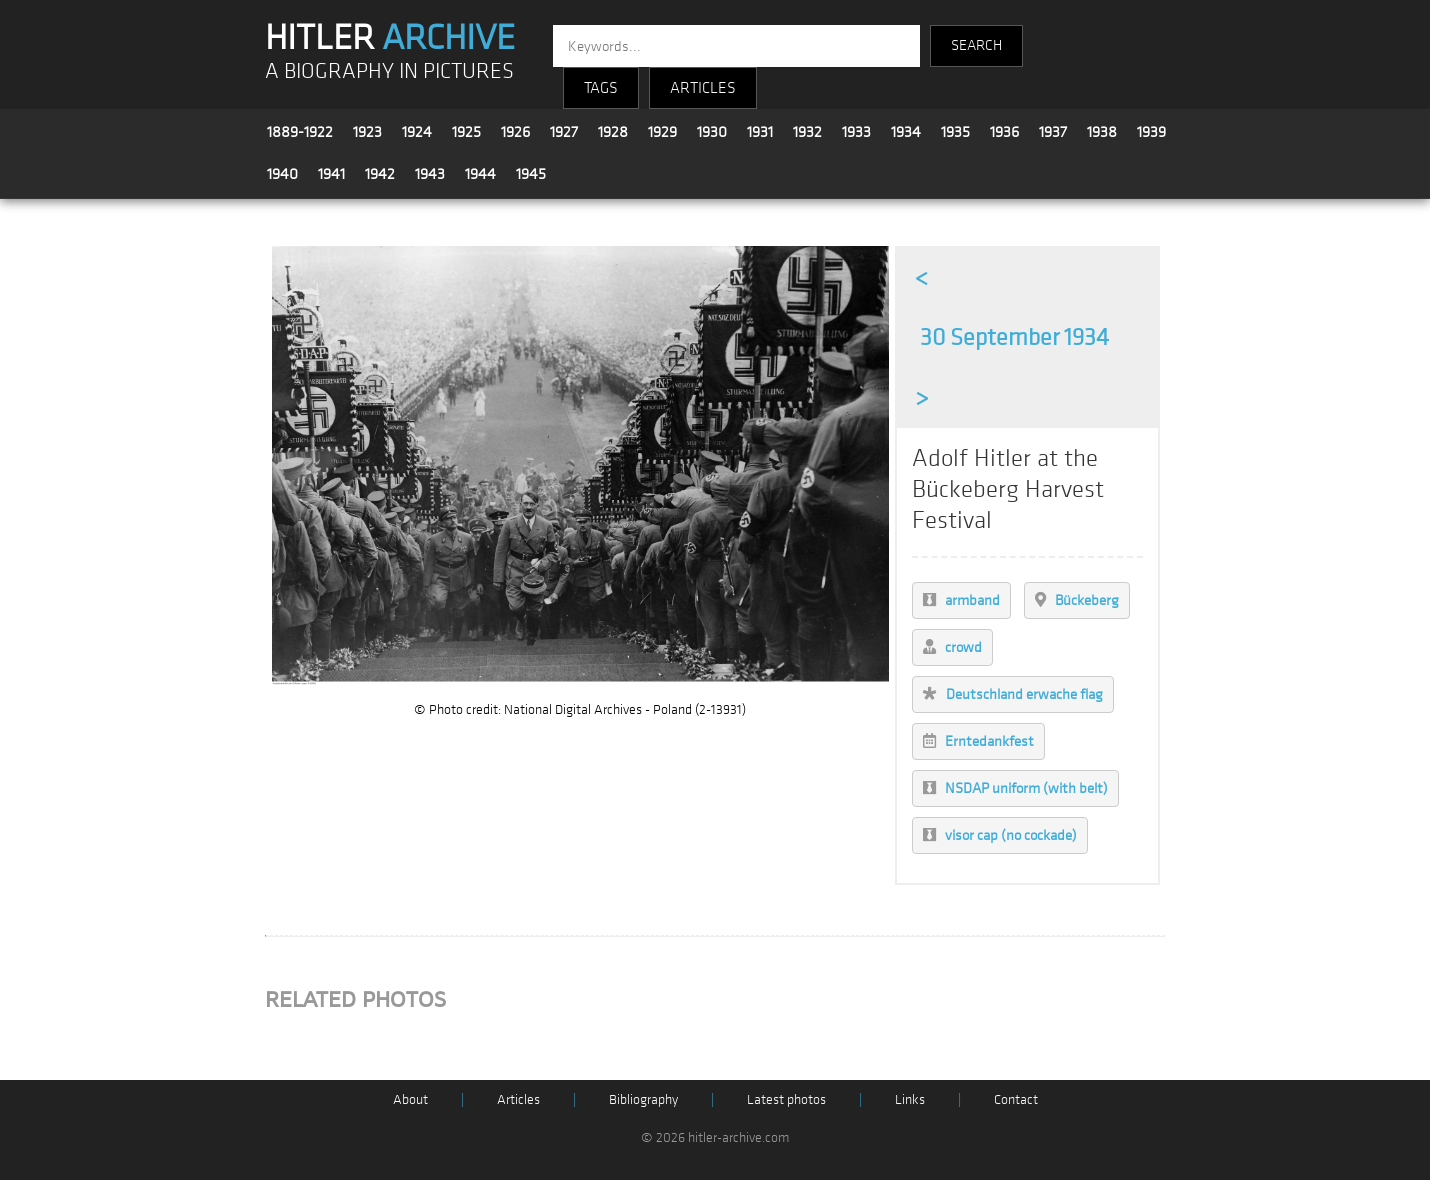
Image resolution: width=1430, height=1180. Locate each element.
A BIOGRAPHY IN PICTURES (389, 71)
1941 (331, 174)
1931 (760, 132)
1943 (430, 174)
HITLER (390, 38)
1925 (466, 132)
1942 (380, 174)
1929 (662, 132)
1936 (1004, 132)
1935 (955, 132)
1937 (1053, 132)
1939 (1151, 132)
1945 (531, 174)
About (410, 1099)
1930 (712, 132)
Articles (518, 1099)
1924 (417, 132)
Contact (1016, 1099)
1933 (856, 132)
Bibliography (643, 1099)
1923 (367, 132)
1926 (515, 132)
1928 (613, 132)
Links (910, 1099)
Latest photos (786, 1099)
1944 (480, 174)
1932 (807, 132)
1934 (906, 132)
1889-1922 (300, 132)
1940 (282, 174)
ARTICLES (703, 88)
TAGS (601, 88)
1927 (564, 132)
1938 (1102, 132)
